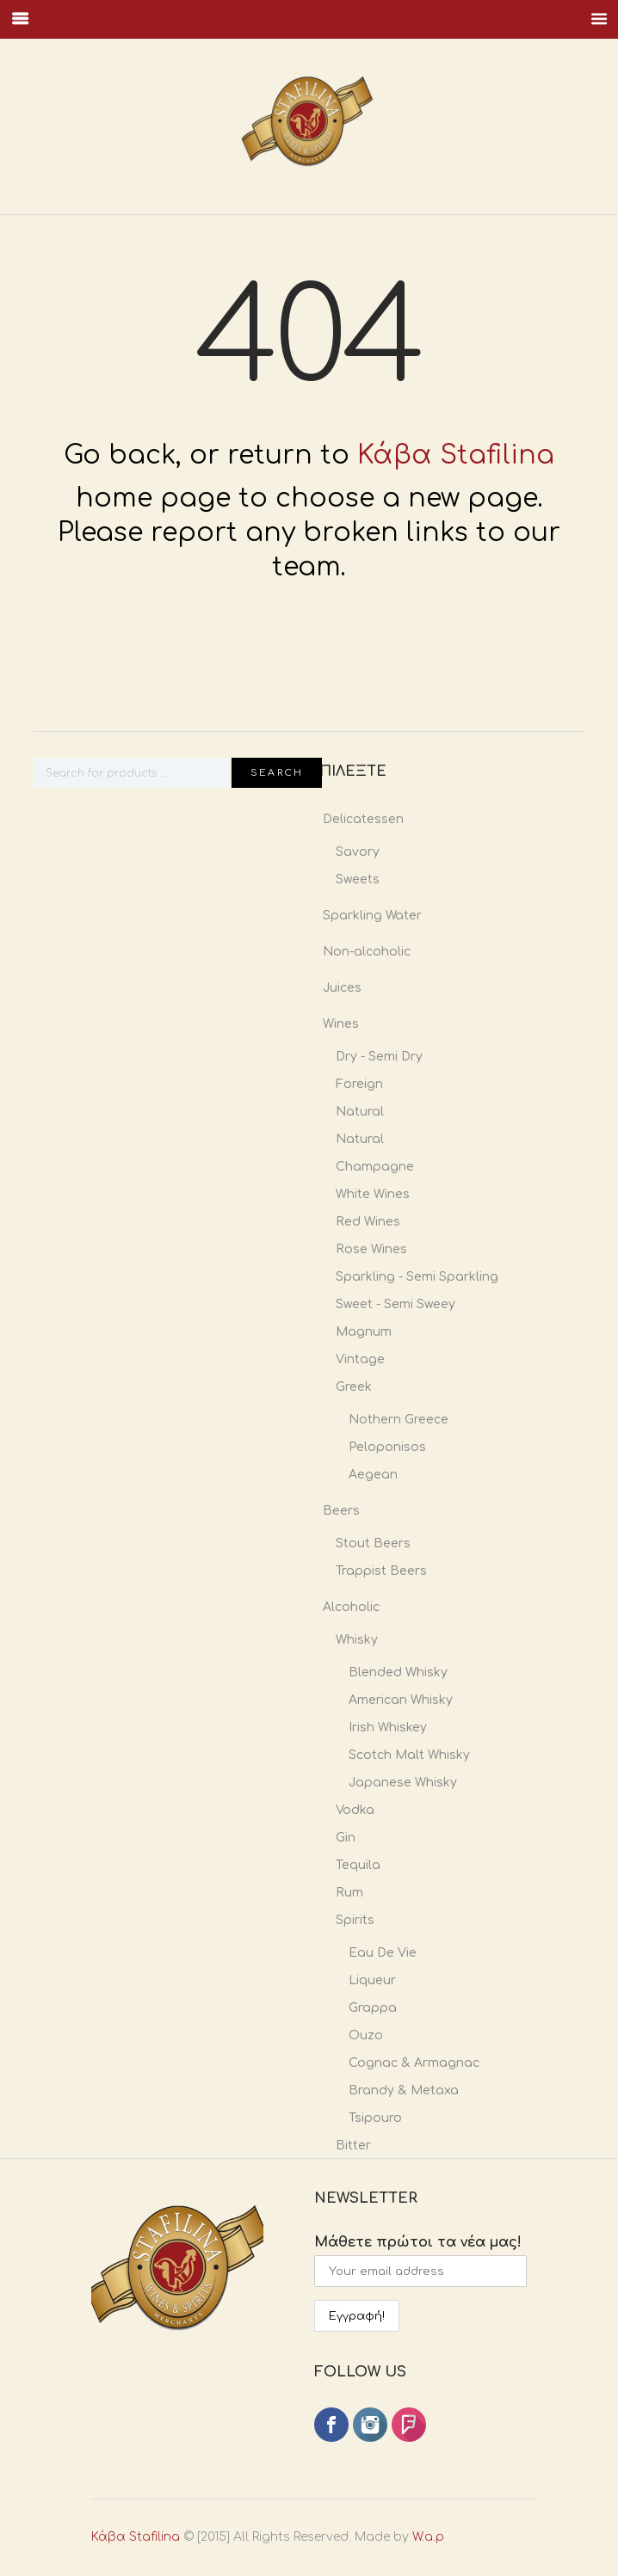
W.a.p (370, 2537)
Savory (358, 851)
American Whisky (401, 1700)
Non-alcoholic (367, 951)
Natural (360, 1111)
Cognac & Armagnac (414, 2062)
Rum (349, 1892)
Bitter (353, 2145)
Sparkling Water (372, 915)
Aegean (373, 1474)
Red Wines (368, 1221)
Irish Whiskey (388, 1727)
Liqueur (372, 1980)
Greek (354, 1386)
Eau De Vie (383, 1952)
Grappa (373, 2007)
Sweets (358, 879)
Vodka (355, 1810)
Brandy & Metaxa (404, 2090)
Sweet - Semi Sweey (395, 1304)
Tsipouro (375, 2118)
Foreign (359, 1084)
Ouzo (366, 2035)
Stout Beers (373, 1543)
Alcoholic (351, 1607)
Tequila (358, 1865)
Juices (342, 987)
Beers (341, 1510)
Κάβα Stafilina (455, 455)
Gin (345, 1837)
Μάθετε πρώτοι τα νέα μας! (419, 2242)
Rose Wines (371, 1249)
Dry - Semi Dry (379, 1056)
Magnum (364, 1331)
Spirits (355, 1920)
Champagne (375, 1166)
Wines (341, 1023)
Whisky (357, 1639)
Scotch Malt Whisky (409, 1755)
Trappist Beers (381, 1571)
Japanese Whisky (403, 1782)
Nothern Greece (398, 1419)
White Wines (373, 1194)
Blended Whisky (398, 1672)
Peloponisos (387, 1447)
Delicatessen (363, 819)
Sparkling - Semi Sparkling (417, 1276)
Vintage (360, 1359)
